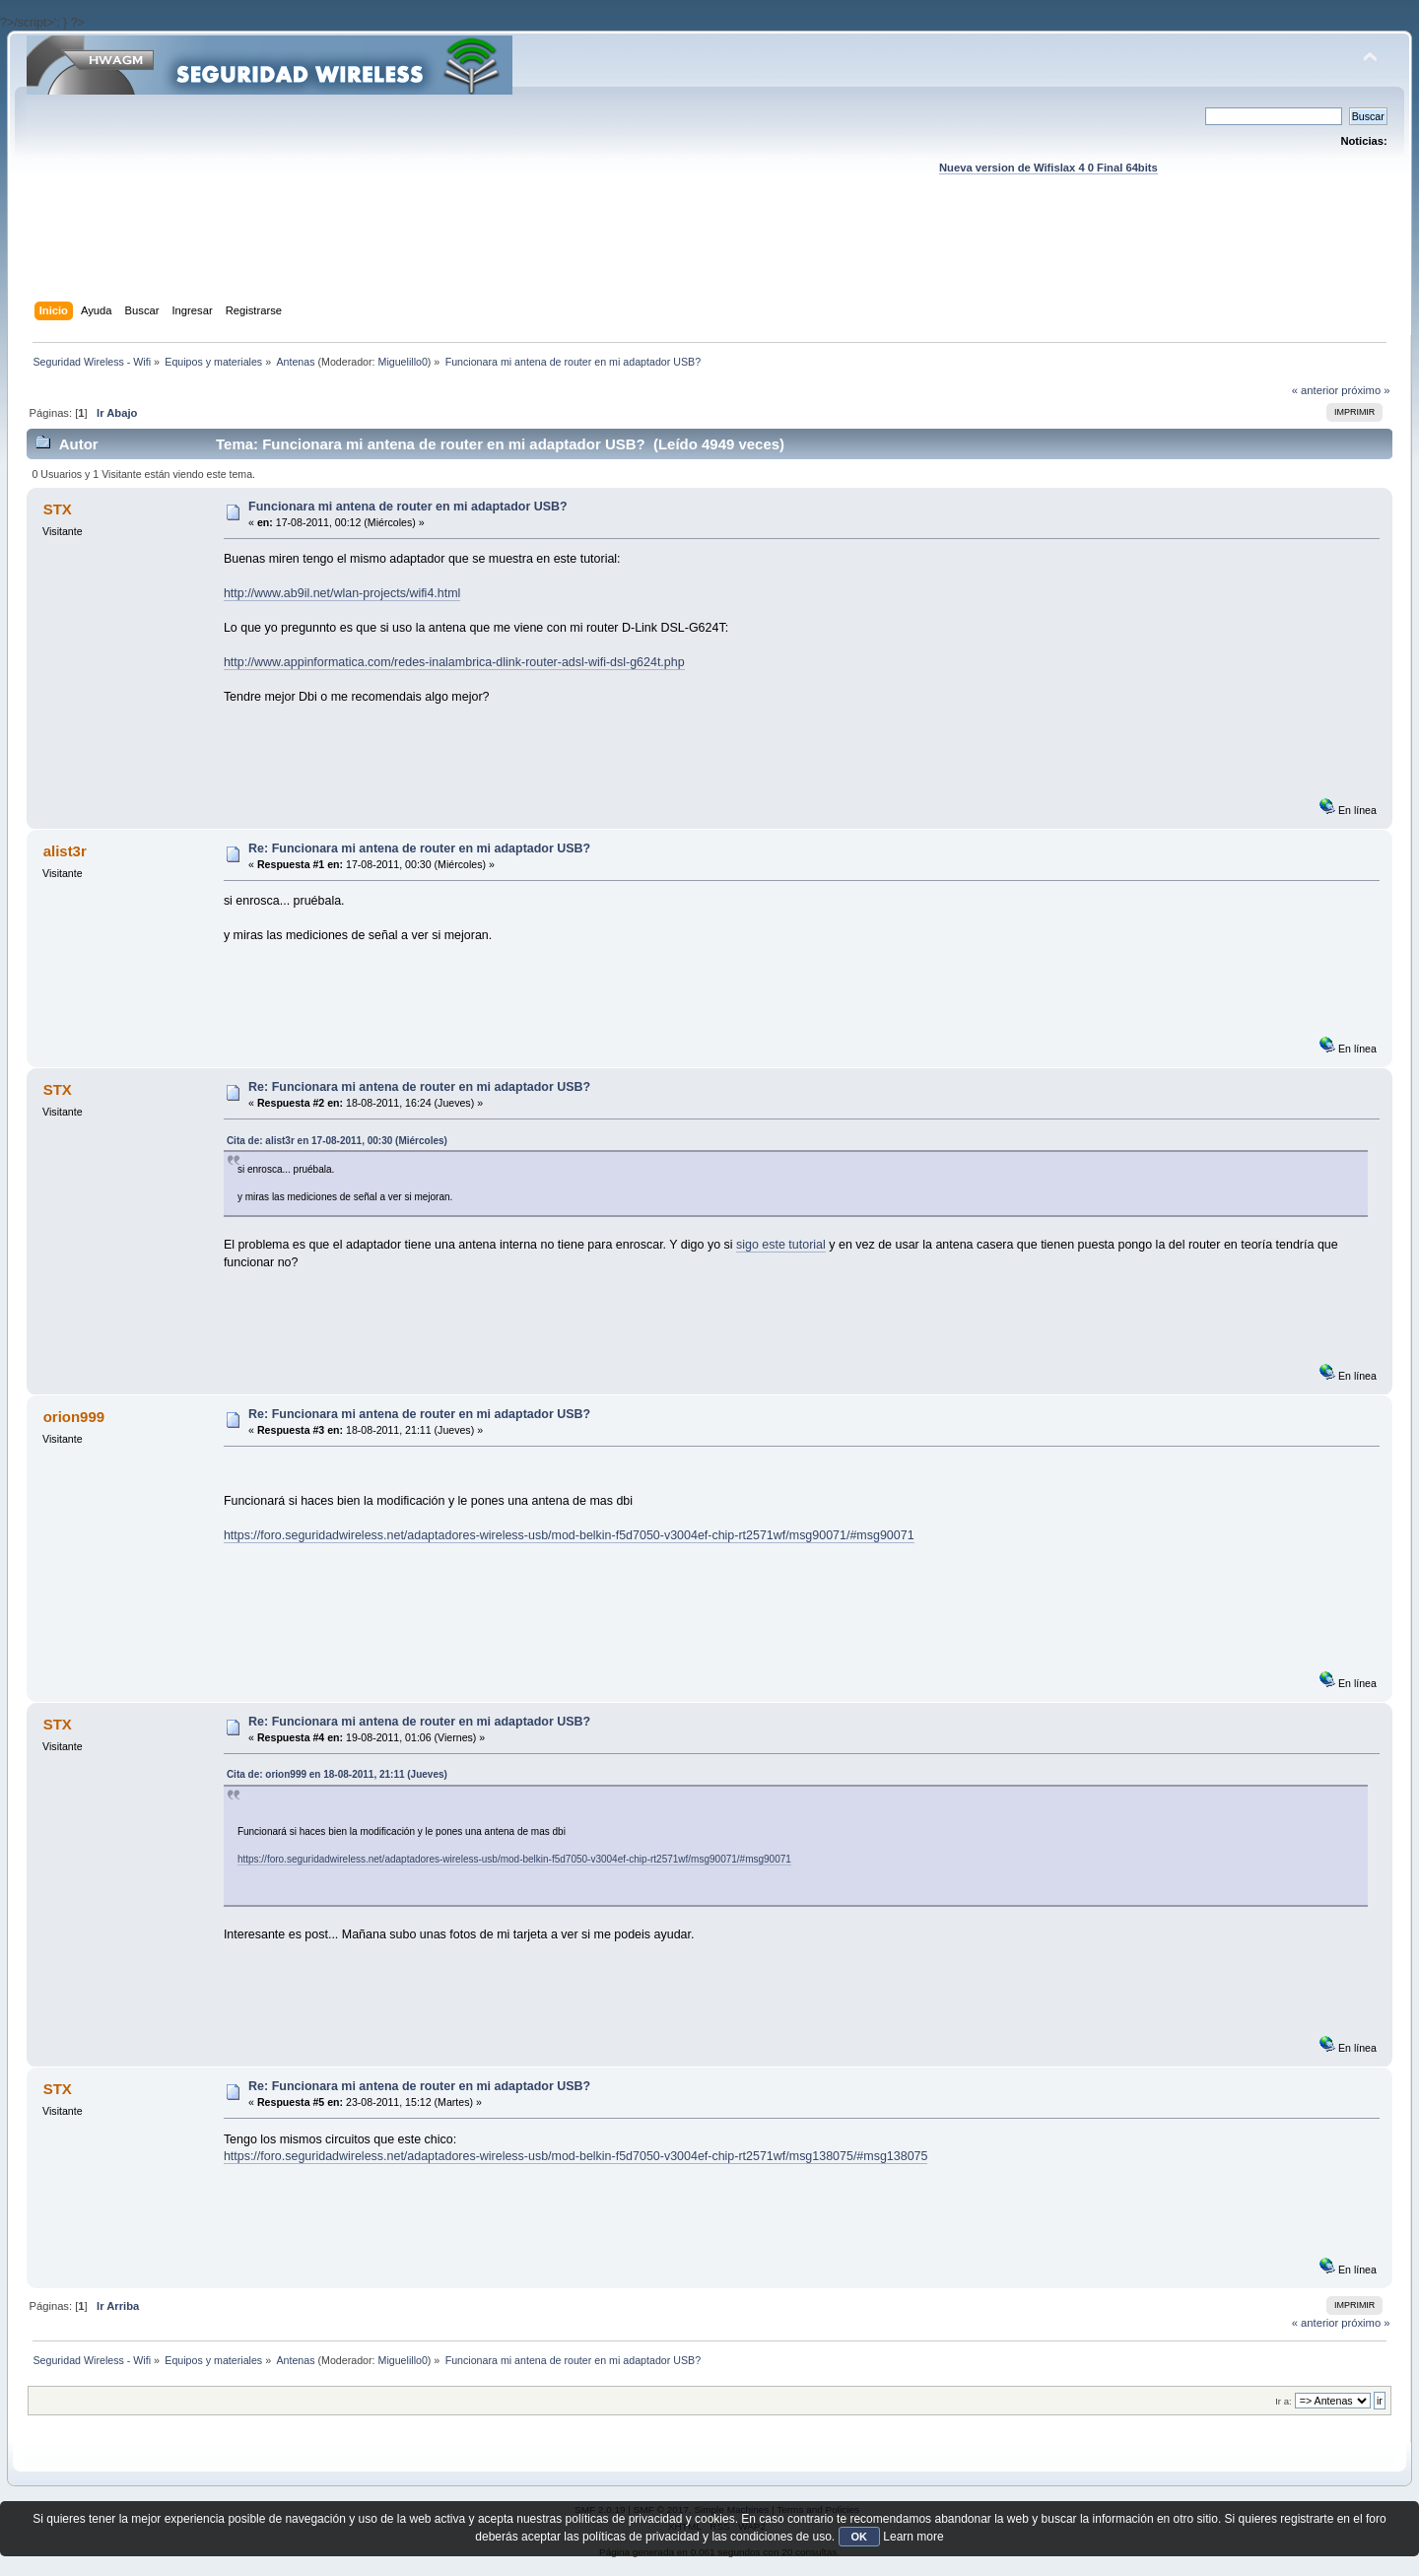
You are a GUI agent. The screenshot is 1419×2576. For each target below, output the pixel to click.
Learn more (913, 2536)
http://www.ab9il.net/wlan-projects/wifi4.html (342, 593)
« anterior (1315, 390)
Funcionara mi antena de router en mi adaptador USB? (408, 506)
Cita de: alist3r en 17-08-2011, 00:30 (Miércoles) (337, 1140)
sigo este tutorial (781, 1245)
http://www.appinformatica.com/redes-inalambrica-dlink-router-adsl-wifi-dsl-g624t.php (454, 662)
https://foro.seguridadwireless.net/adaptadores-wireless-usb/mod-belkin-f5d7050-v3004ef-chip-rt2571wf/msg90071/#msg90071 (569, 1535)
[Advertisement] (709, 257)
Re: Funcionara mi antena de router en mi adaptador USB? (419, 848)
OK (859, 2536)
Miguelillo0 (403, 362)
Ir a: (1283, 2401)
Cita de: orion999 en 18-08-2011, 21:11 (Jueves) (337, 1774)
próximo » (1365, 390)
